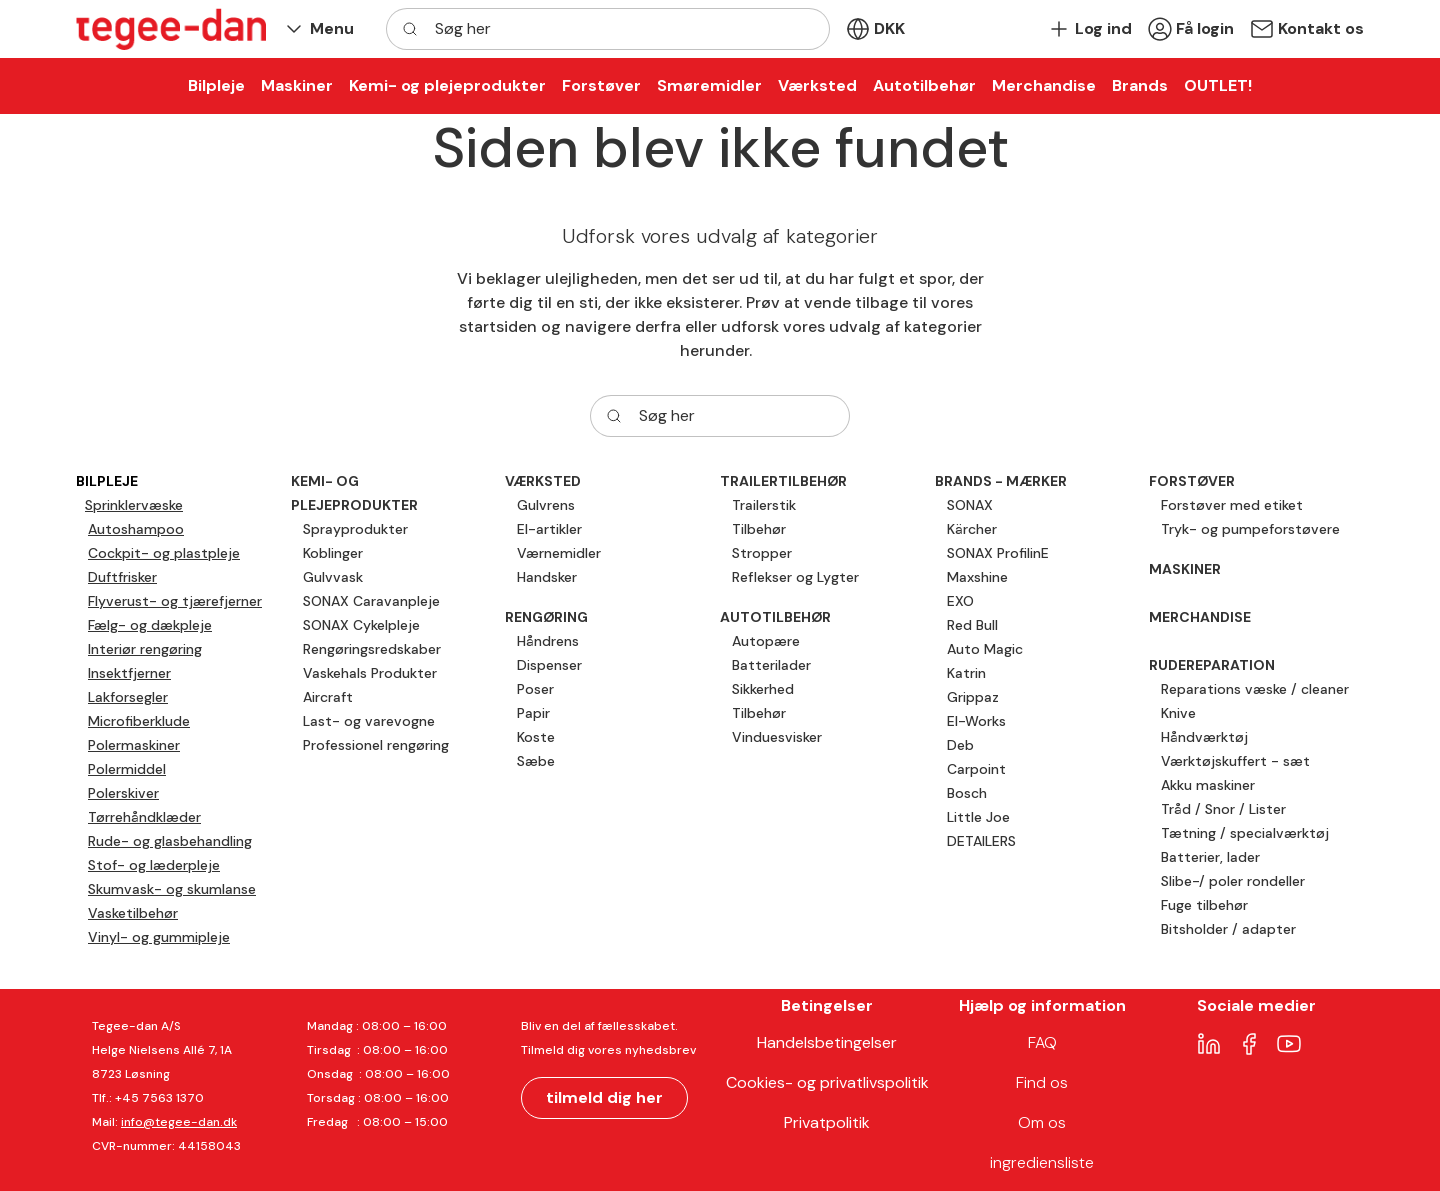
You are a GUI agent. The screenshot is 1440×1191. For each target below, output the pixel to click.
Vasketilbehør (133, 913)
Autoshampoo (136, 529)
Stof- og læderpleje (154, 865)
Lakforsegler (128, 697)
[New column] (171, 28)
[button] (318, 29)
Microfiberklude (139, 721)
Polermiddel (127, 769)
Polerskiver (123, 793)
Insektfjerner (129, 673)
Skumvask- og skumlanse (172, 889)
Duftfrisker (122, 577)
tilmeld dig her (604, 1097)
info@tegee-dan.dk (179, 1122)
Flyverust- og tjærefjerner (175, 601)
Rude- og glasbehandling (170, 841)
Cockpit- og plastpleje (164, 553)
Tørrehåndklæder (144, 817)
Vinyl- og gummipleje (159, 937)
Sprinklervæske (134, 505)
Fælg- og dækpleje (150, 625)
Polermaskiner (134, 745)
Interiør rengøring (145, 649)
